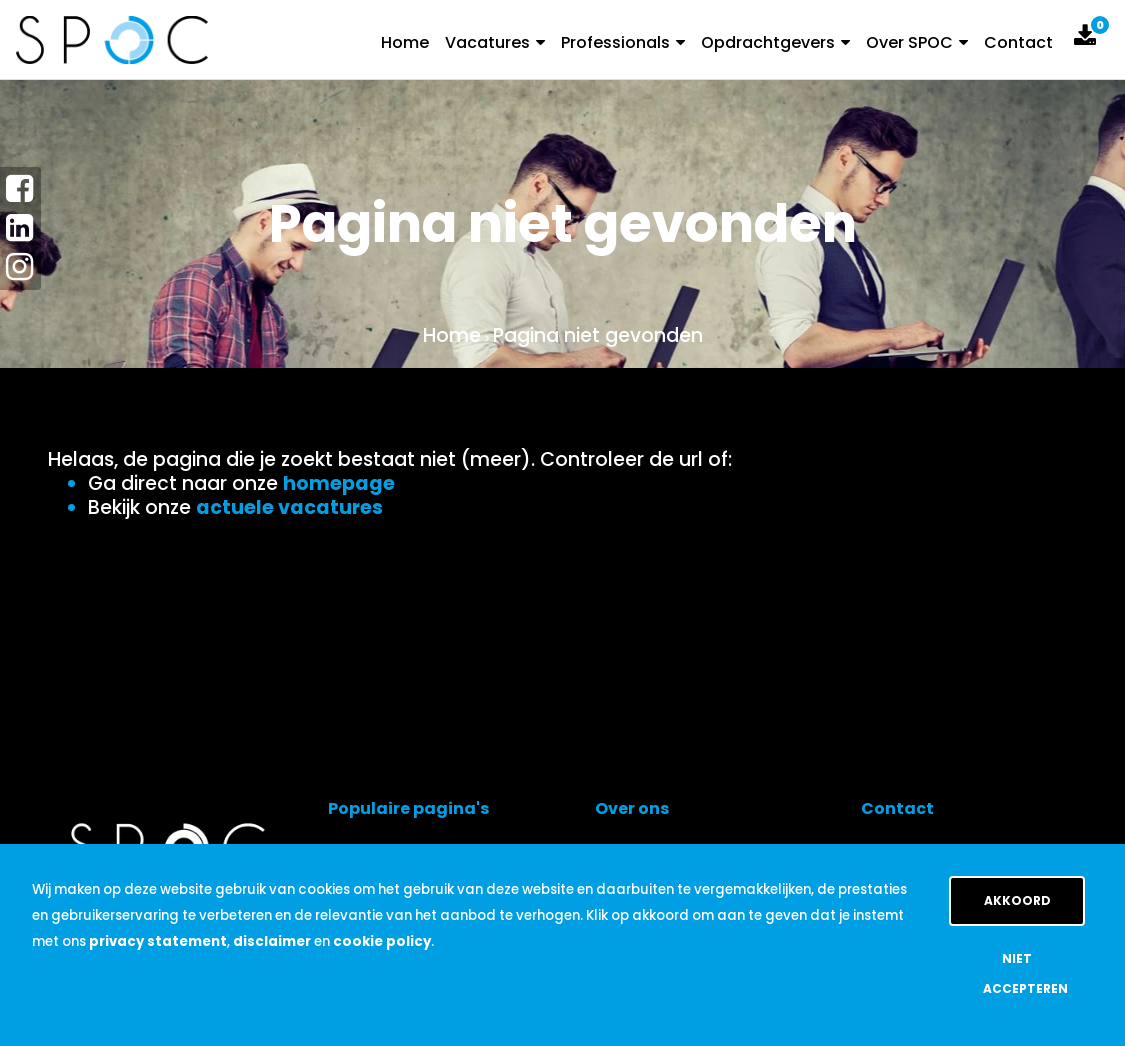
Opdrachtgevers (775, 43)
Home (405, 43)
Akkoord (1017, 900)
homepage (339, 483)
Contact (1018, 43)
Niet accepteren (1025, 973)
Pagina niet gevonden (598, 335)
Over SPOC (917, 43)
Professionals (623, 43)
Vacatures (495, 43)
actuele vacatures (289, 507)
